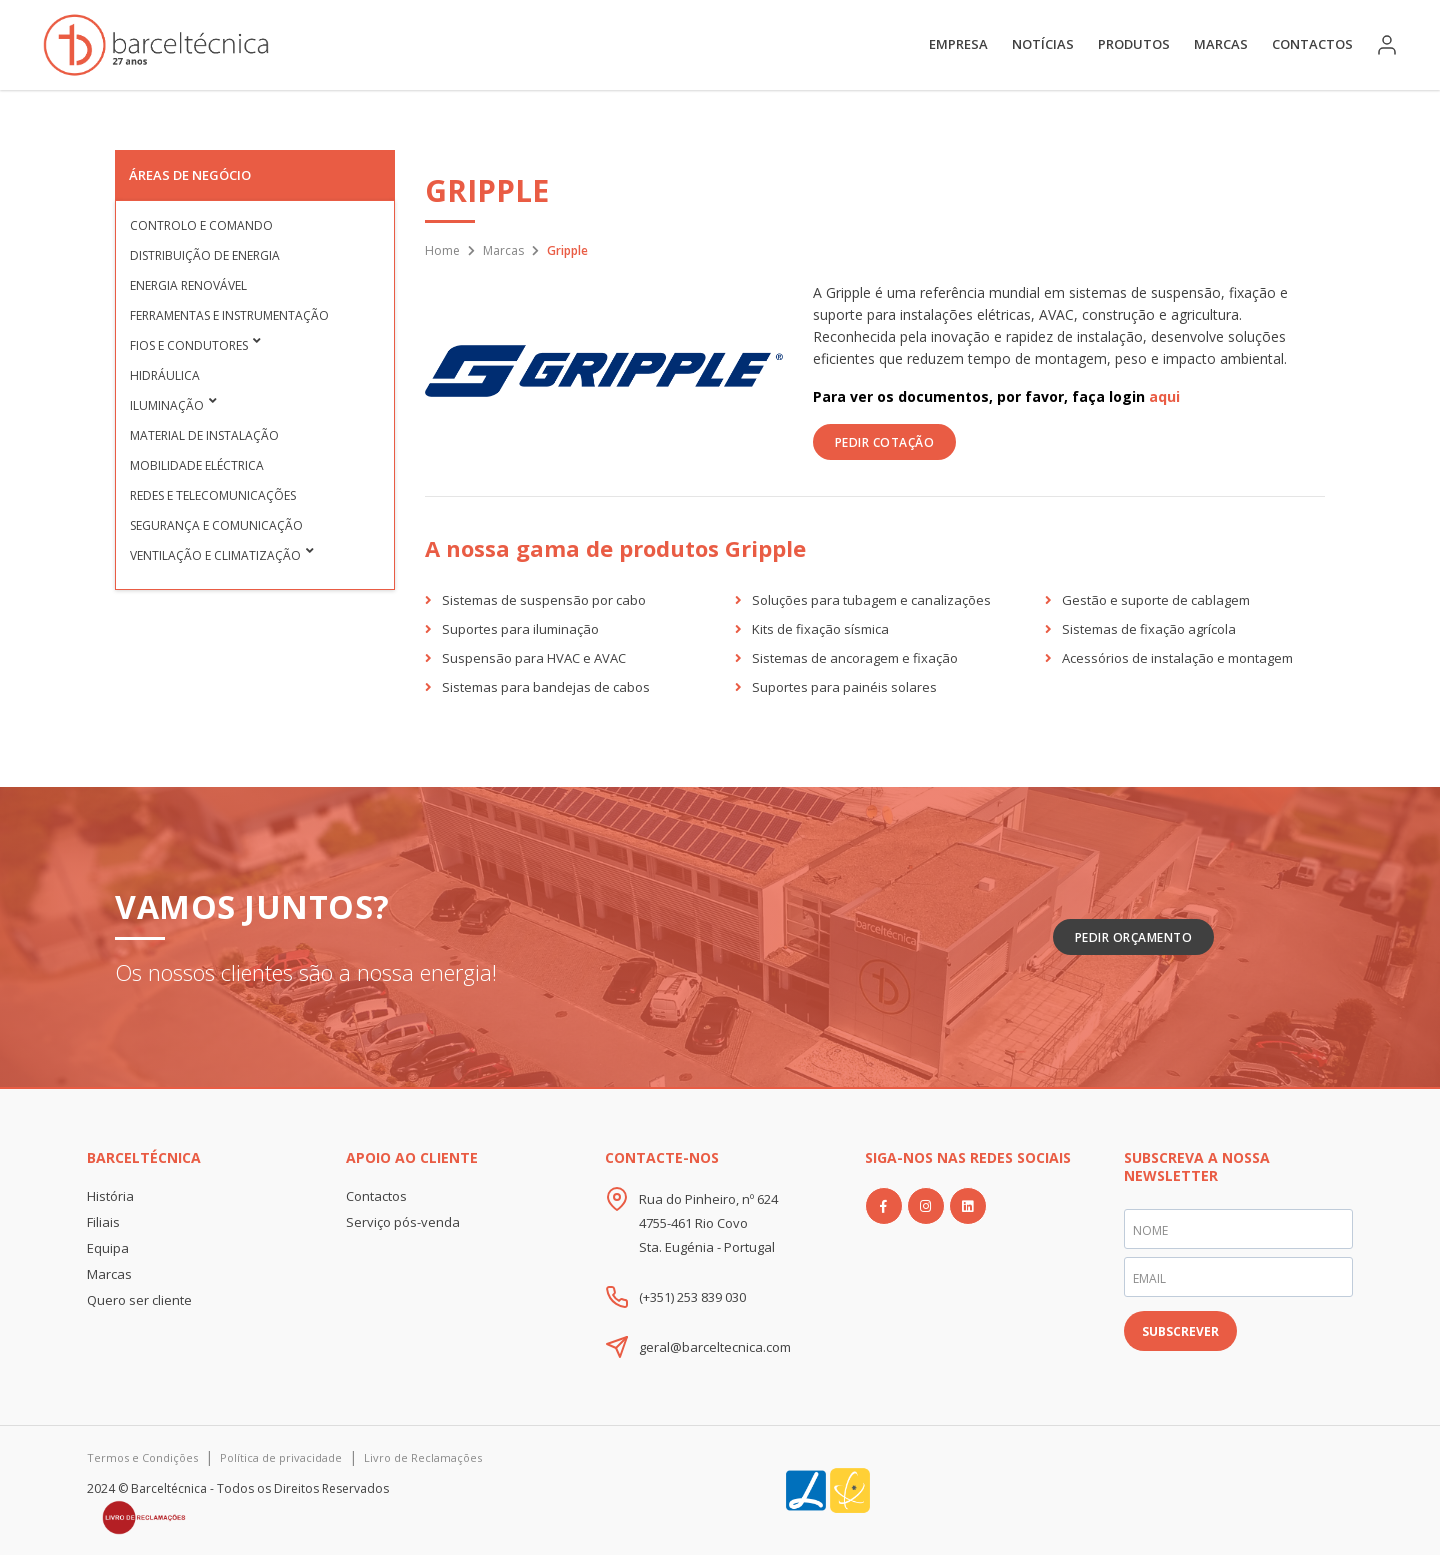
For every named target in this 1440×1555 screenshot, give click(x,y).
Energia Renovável (188, 285)
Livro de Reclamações (423, 1457)
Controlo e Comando (201, 225)
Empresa (958, 44)
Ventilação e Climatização (215, 555)
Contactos (1312, 44)
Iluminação (167, 405)
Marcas (1221, 44)
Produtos (1134, 44)
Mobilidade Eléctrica (197, 465)
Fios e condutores (189, 345)
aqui (1164, 396)
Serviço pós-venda (403, 1222)
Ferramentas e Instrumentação (229, 315)
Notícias (1043, 44)
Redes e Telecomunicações (213, 495)
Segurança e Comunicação (216, 525)
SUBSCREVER (1180, 1331)
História (110, 1196)
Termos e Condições (142, 1457)
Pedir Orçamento (1134, 937)
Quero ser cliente (139, 1300)
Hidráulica (165, 375)
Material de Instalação (204, 435)
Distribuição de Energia (205, 255)
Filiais (103, 1222)
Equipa (108, 1248)
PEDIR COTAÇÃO (885, 442)
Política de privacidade (281, 1457)
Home (442, 250)
